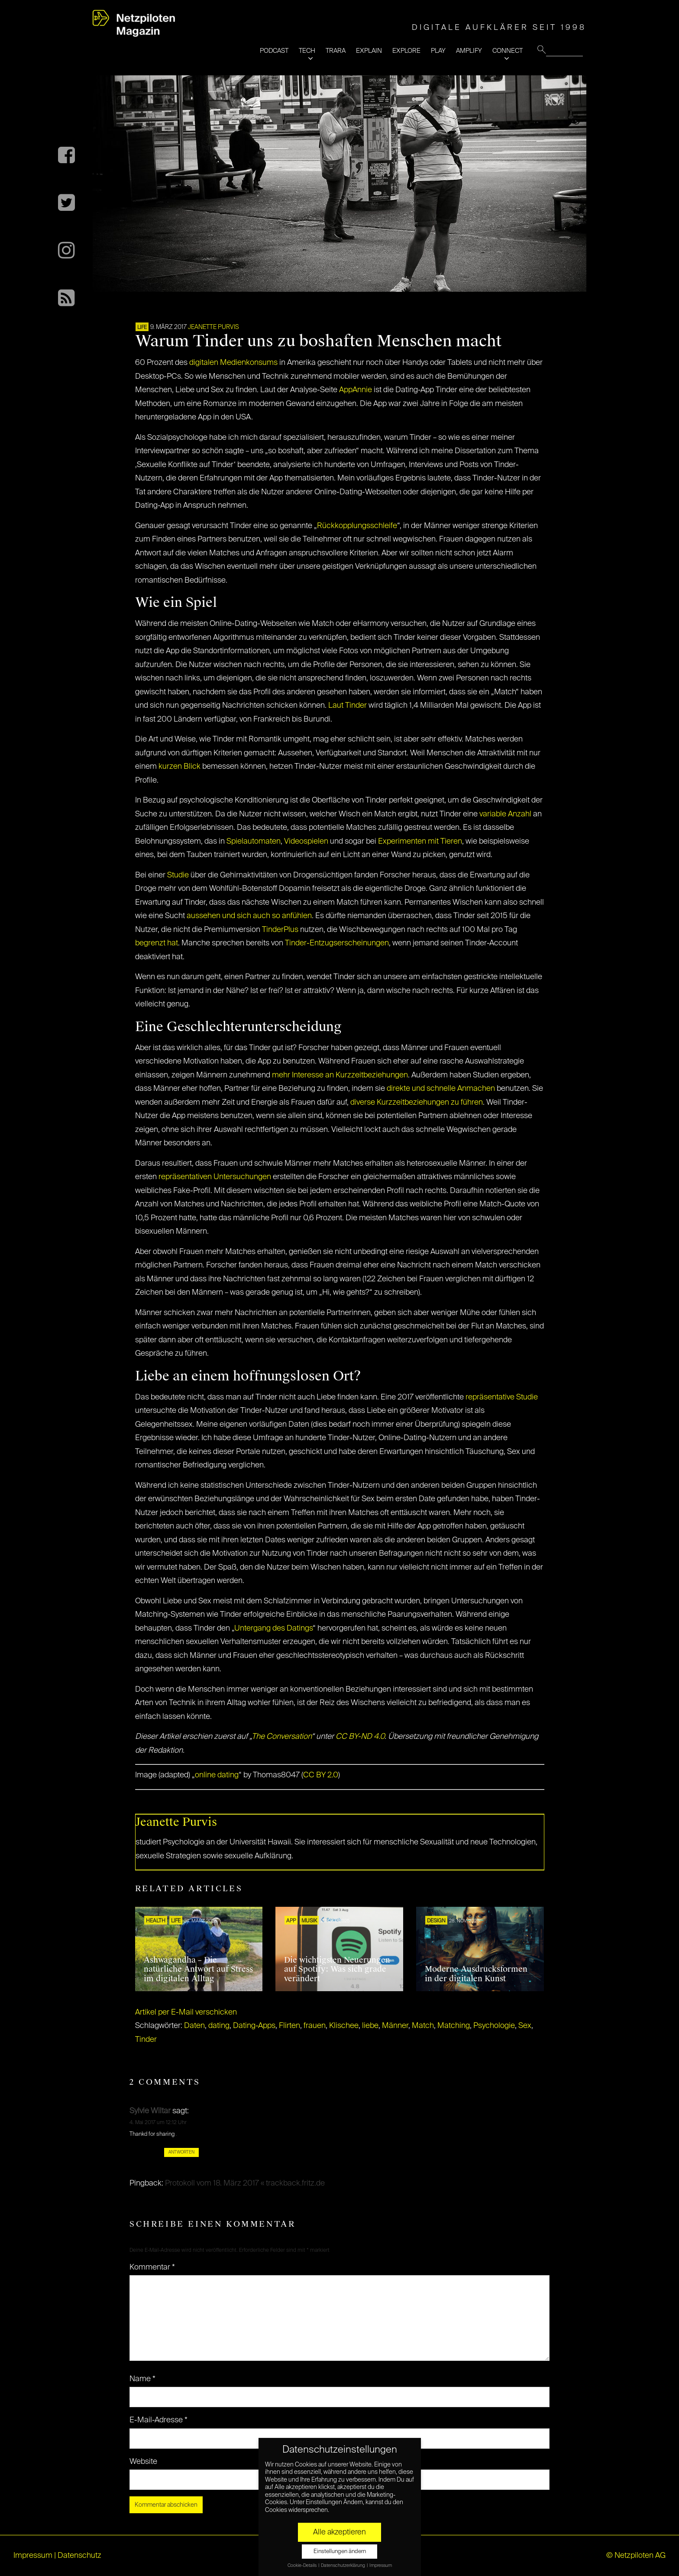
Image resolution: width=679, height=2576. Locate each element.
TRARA (336, 51)
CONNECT (507, 51)
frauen (315, 2026)
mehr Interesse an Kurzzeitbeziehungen (340, 1075)
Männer (395, 2026)
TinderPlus (280, 930)
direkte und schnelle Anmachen (440, 1089)
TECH (307, 51)
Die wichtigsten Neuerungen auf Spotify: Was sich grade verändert (337, 1969)
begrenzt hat (156, 943)
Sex (524, 2026)
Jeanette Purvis (213, 327)
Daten (194, 2026)
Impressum (32, 2556)
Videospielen (307, 841)
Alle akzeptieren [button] (339, 2532)
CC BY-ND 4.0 (360, 1737)
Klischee (344, 2026)
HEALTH (155, 1921)
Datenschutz (79, 2556)
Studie (178, 875)
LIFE (142, 327)
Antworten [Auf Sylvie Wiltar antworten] (181, 2152)
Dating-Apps (254, 2026)
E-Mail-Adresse (158, 2420)
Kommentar (152, 2267)
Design (436, 1921)
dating (219, 2026)
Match (423, 2026)
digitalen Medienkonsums (233, 363)
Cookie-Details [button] (302, 2565)
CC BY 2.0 (320, 1775)
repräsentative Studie (502, 1397)
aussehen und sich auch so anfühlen (249, 916)
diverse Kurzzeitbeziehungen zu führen (416, 1102)
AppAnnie (355, 390)
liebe (370, 2026)
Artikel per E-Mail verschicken (186, 2012)
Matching (453, 2026)
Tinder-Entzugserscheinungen (337, 943)
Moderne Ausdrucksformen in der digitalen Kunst (476, 1974)
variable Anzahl (505, 814)
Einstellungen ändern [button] (340, 2551)
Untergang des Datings (273, 1628)
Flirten (289, 2026)
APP (291, 1921)
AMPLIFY (469, 51)
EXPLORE (406, 51)
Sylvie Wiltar (150, 2111)
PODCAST (274, 51)
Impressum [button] (380, 2565)
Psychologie (494, 2026)
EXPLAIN (369, 51)
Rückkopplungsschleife (357, 526)
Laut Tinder (347, 705)
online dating (217, 1775)
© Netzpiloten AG (636, 2556)
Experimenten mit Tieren (420, 841)
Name (142, 2379)
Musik (309, 1921)
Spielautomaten (253, 841)
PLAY (438, 51)
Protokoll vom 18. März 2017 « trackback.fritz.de (245, 2183)
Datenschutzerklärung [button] (343, 2565)
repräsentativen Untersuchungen (214, 1177)
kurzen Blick (179, 767)
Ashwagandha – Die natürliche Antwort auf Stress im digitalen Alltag (198, 1969)
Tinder (146, 2040)
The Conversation (281, 1737)
